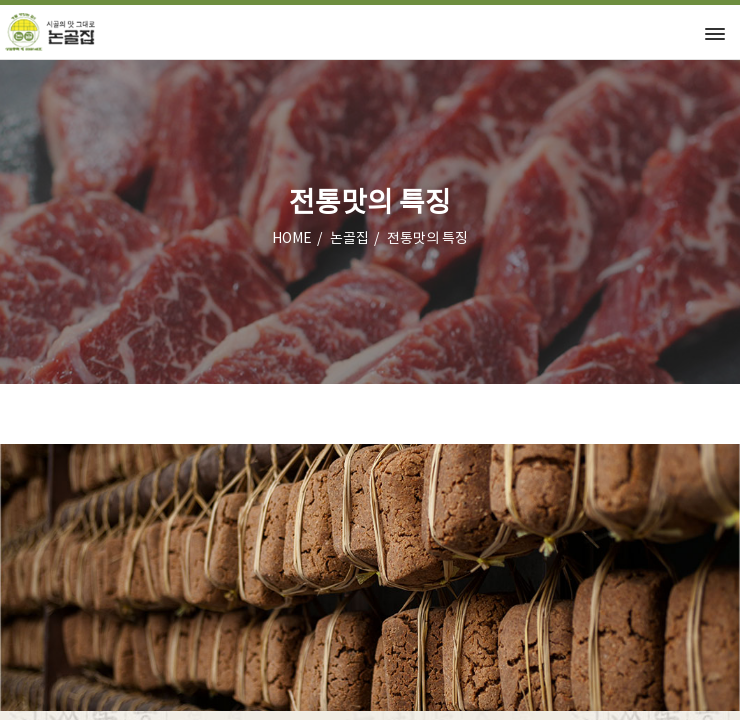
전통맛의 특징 (427, 239)
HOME (292, 239)
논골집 (349, 239)
